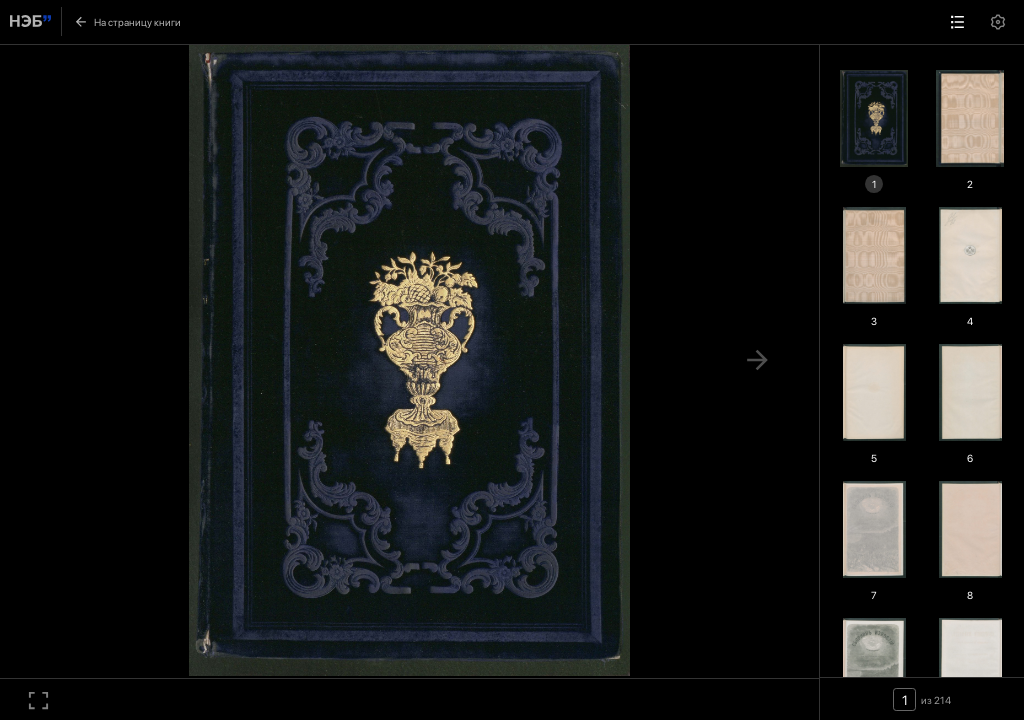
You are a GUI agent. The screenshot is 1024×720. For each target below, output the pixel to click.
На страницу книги (127, 21)
